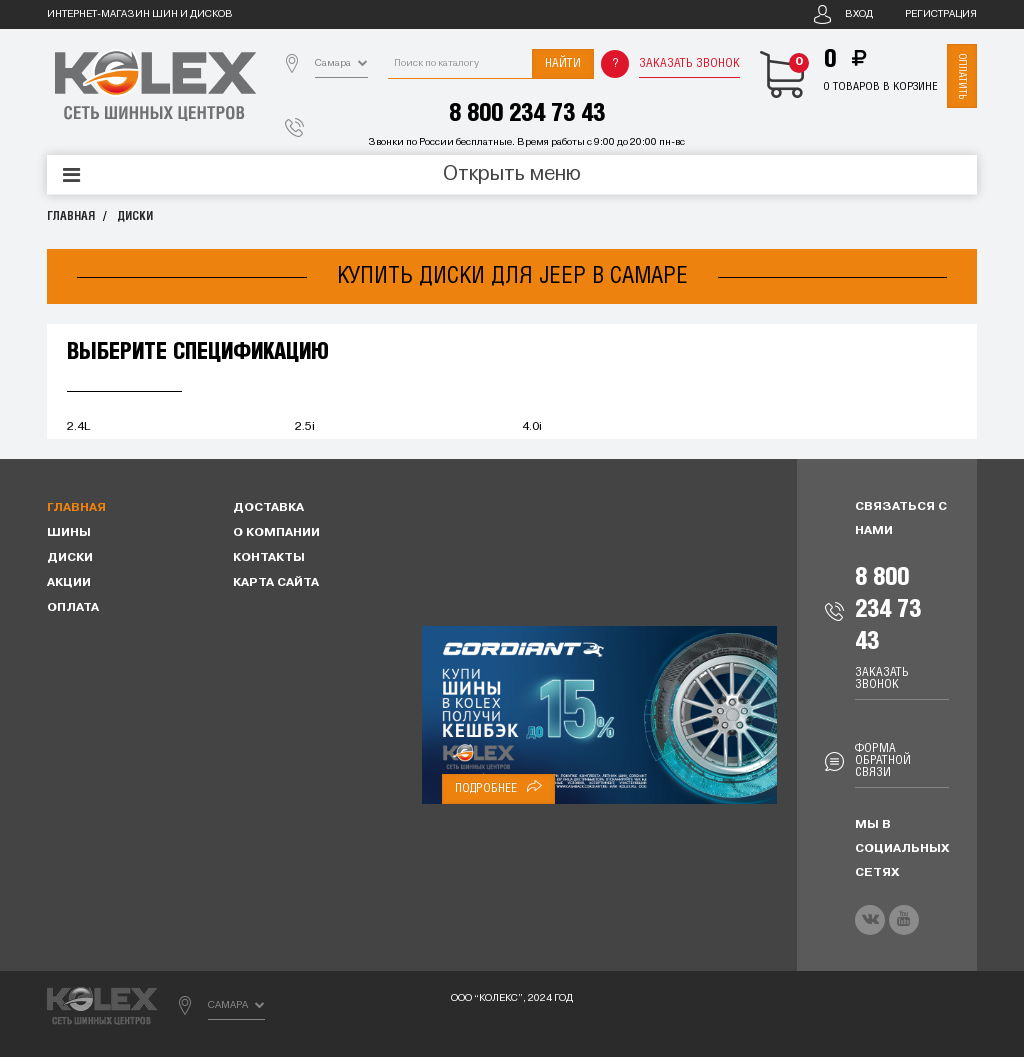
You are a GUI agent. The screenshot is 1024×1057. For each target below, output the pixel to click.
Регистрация (941, 14)
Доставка (268, 508)
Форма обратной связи (883, 760)
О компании (276, 533)
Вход (859, 14)
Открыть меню (512, 175)
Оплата (73, 608)
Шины (69, 533)
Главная (71, 216)
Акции (69, 583)
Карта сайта (276, 583)
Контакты (269, 558)
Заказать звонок (689, 63)
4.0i (532, 427)
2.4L (78, 427)
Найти (563, 63)
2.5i (305, 427)
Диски (135, 216)
